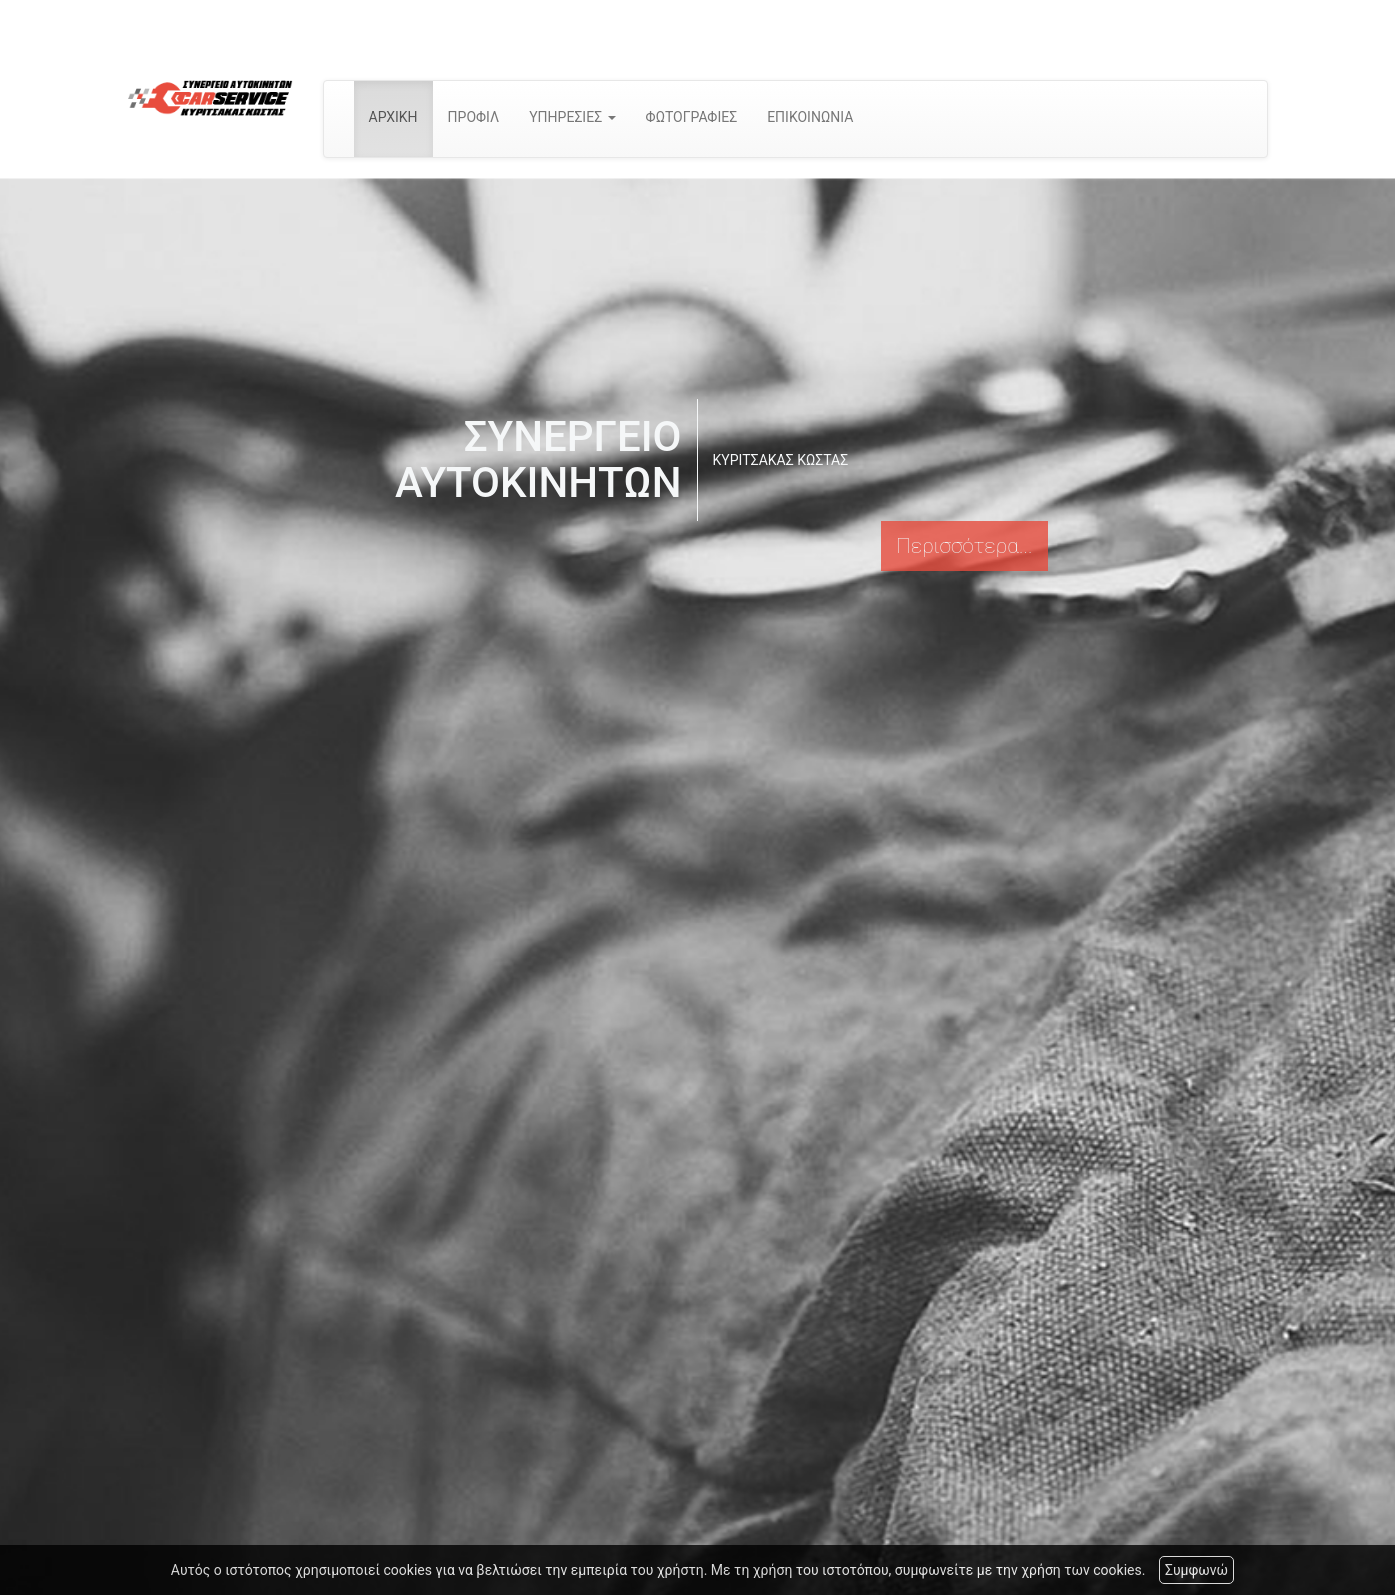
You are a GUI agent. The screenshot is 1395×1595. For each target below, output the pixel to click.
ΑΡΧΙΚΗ (393, 117)
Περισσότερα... (964, 546)
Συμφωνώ (1196, 1570)
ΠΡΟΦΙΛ (474, 117)
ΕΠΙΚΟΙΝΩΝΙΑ (810, 117)
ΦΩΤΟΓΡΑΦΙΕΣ (692, 117)
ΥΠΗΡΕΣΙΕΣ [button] (572, 117)
